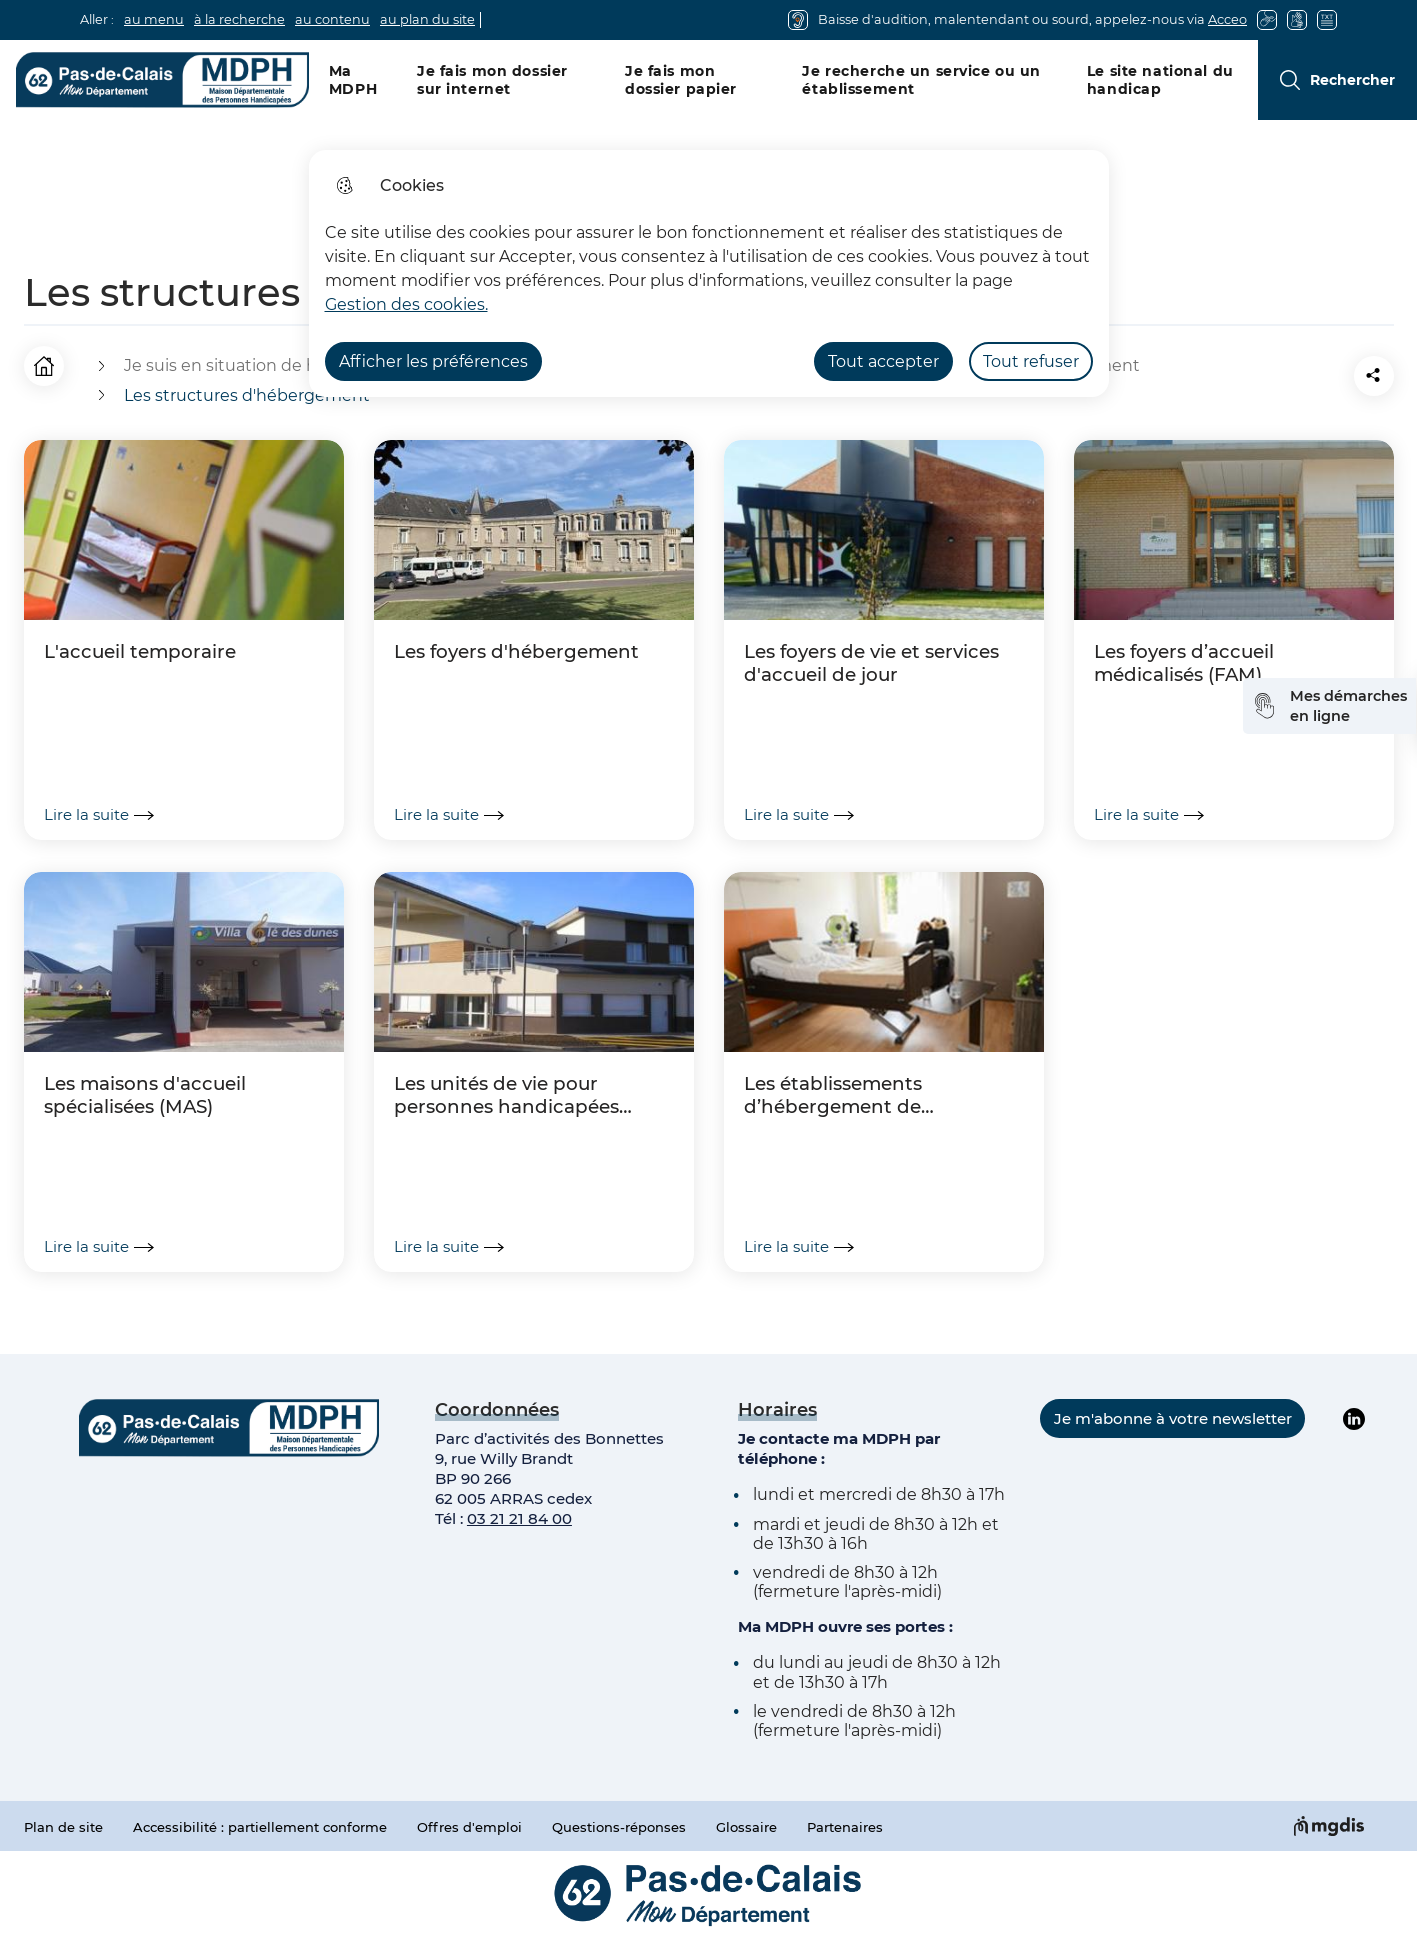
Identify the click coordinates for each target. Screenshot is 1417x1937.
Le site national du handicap (1160, 80)
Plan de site (63, 1827)
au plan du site (427, 19)
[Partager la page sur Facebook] (1318, 376)
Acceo (1227, 19)
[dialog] (709, 273)
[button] (1262, 376)
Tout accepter (883, 361)
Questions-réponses (619, 1827)
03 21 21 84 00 (519, 1518)
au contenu (332, 19)
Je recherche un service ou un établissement (921, 80)
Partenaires (845, 1827)
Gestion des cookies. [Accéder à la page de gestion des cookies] (406, 304)
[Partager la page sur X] (1374, 376)
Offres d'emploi (469, 1827)
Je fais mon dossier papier (681, 80)
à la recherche (239, 19)
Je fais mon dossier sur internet (492, 80)
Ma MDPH (353, 80)
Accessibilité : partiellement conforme (260, 1827)
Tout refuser (1031, 361)
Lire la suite (99, 814)
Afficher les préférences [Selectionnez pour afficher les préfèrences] (433, 361)
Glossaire (746, 1827)
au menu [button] (154, 19)
